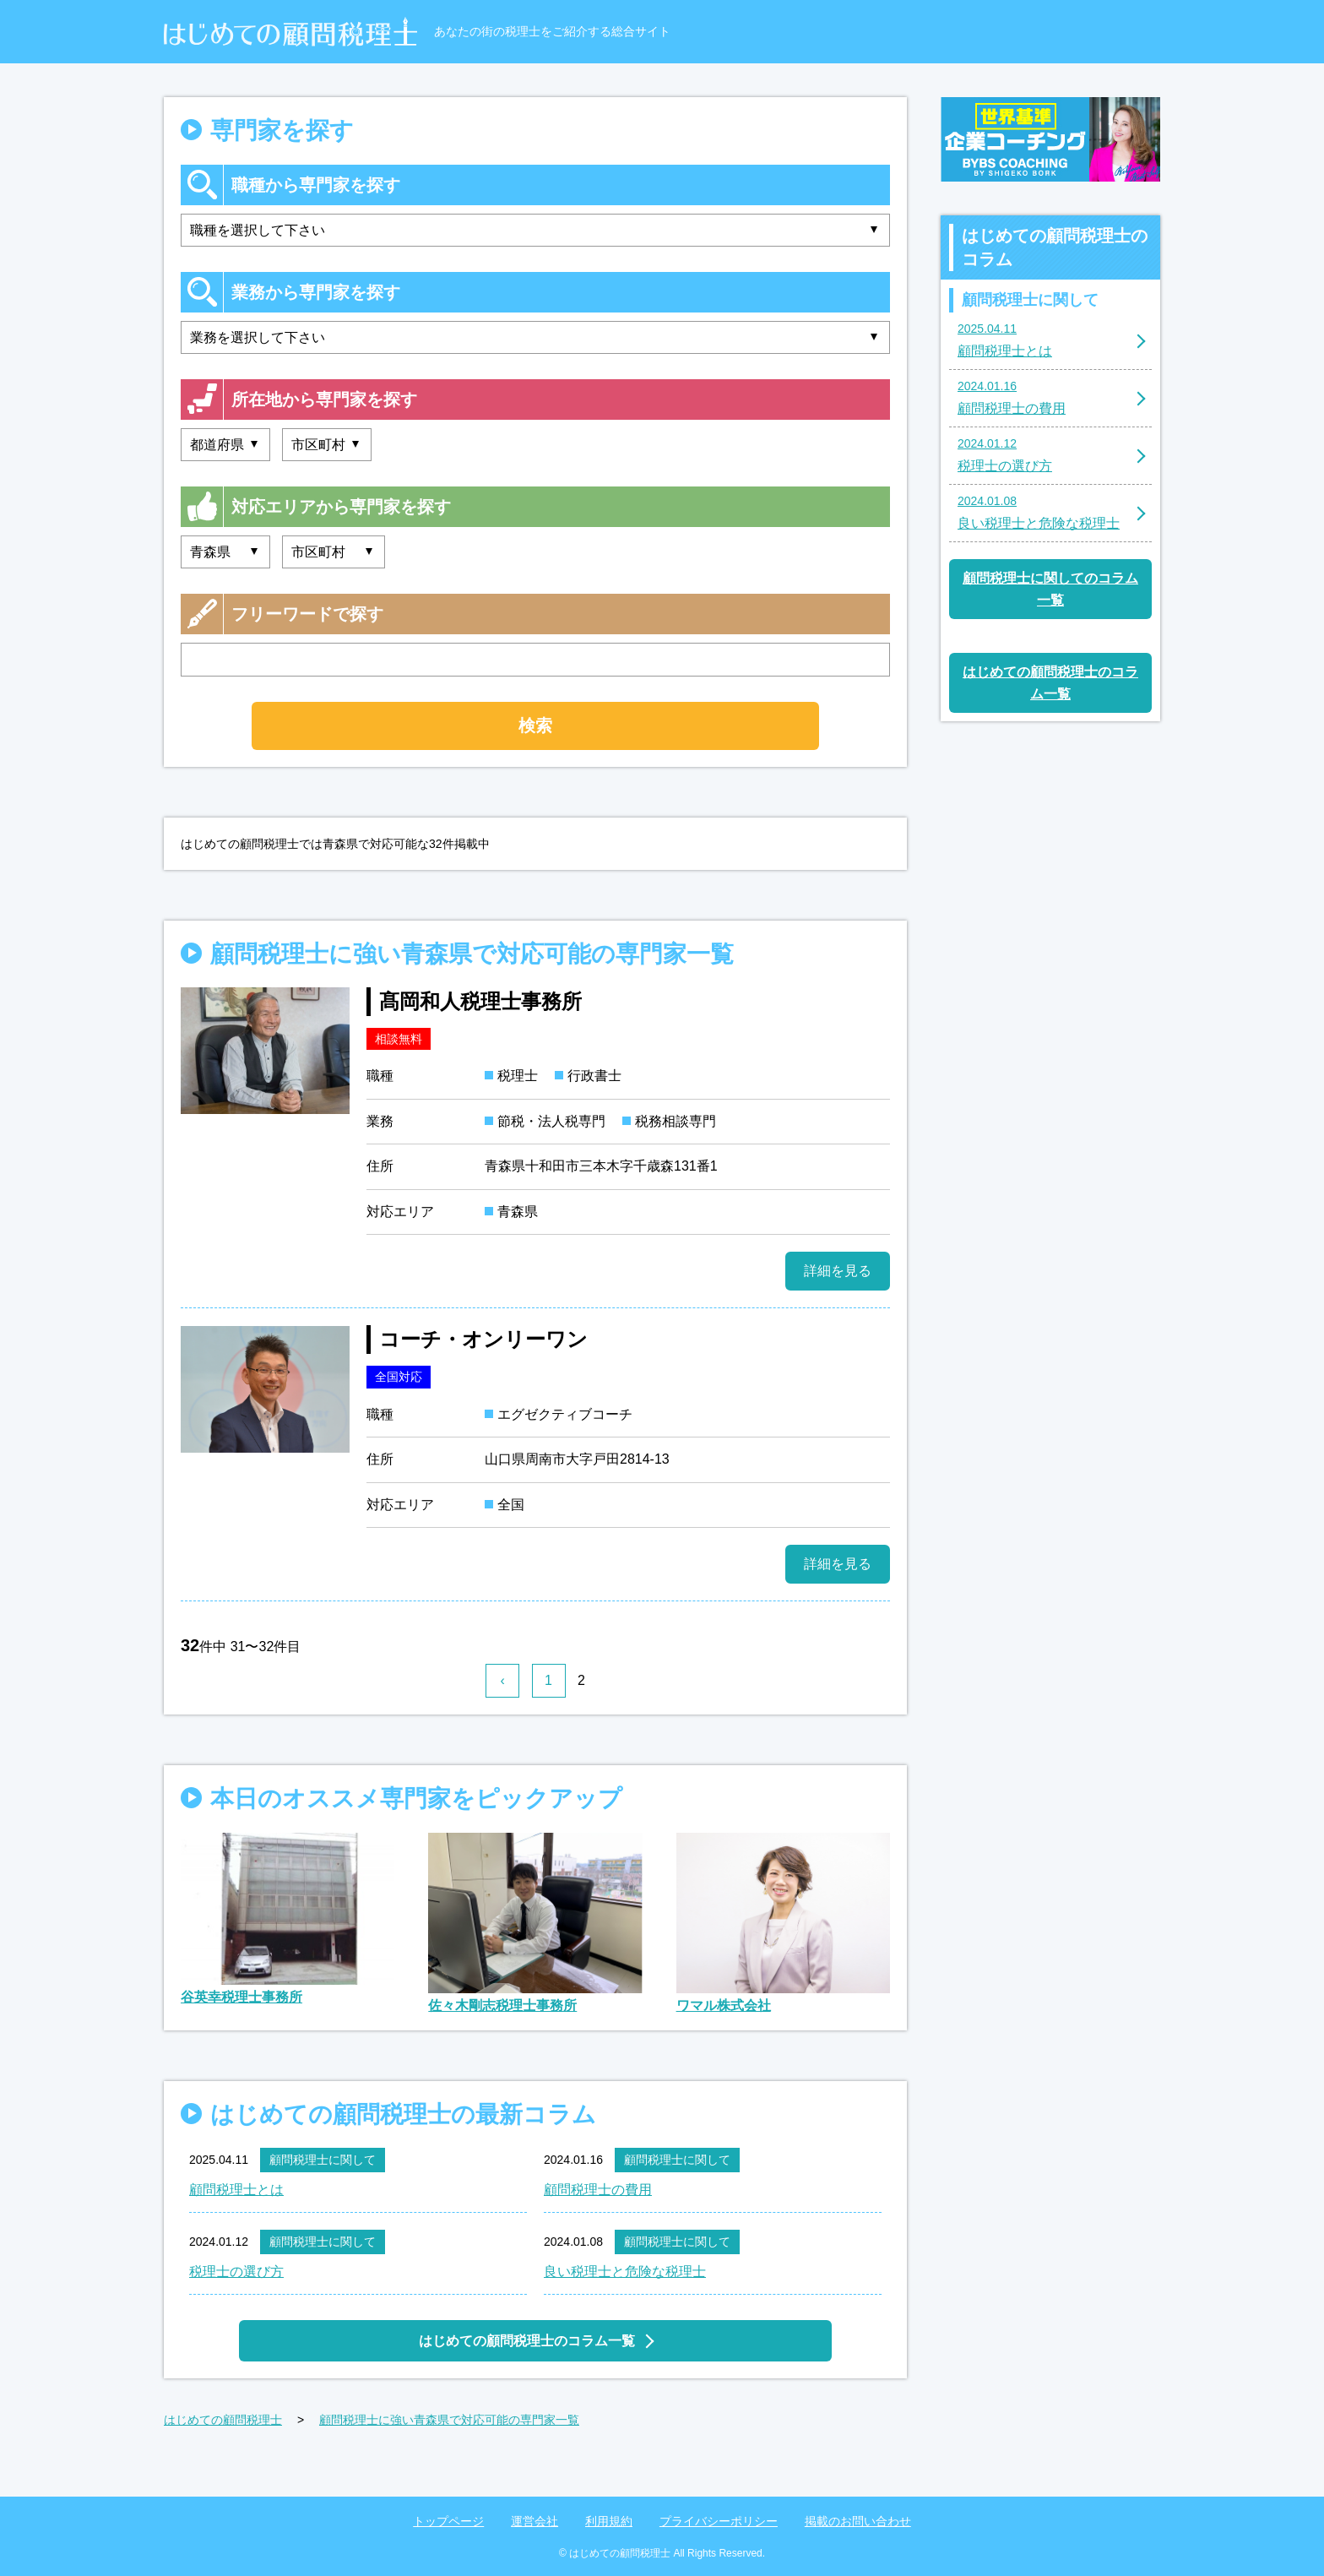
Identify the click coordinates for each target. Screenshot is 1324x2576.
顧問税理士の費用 (598, 2189)
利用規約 (608, 2521)
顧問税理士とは (236, 2189)
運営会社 (534, 2521)
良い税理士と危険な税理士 (625, 2271)
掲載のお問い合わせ (858, 2521)
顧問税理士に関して (322, 2159)
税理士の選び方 (236, 2271)
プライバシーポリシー (718, 2521)
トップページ (448, 2521)
